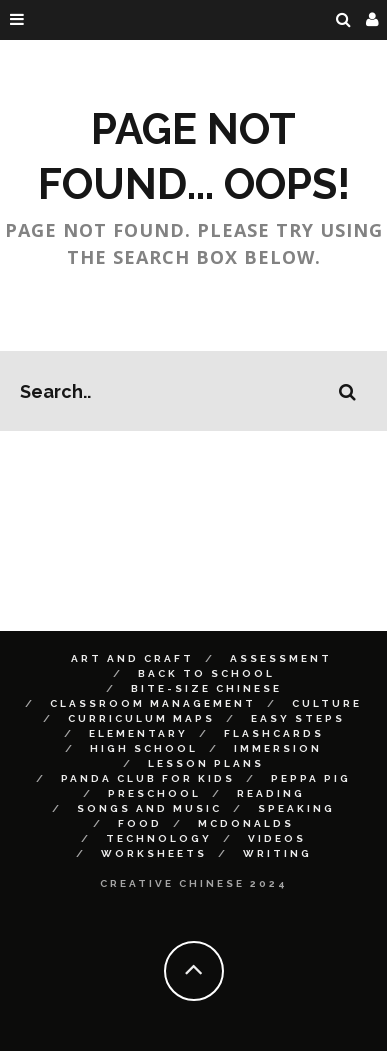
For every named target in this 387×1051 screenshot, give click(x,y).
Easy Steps (298, 718)
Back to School (206, 673)
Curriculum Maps (141, 718)
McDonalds (246, 823)
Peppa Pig (311, 778)
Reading (271, 793)
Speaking (296, 808)
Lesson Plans (206, 763)
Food (140, 823)
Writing (277, 853)
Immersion (278, 748)
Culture (327, 703)
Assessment (281, 658)
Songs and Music (149, 808)
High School (144, 748)
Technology (159, 838)
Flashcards (274, 733)
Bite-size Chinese (206, 688)
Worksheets (154, 853)
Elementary (138, 733)
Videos (277, 838)
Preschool (154, 793)
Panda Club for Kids (148, 778)
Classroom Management (153, 703)
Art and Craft (132, 658)
